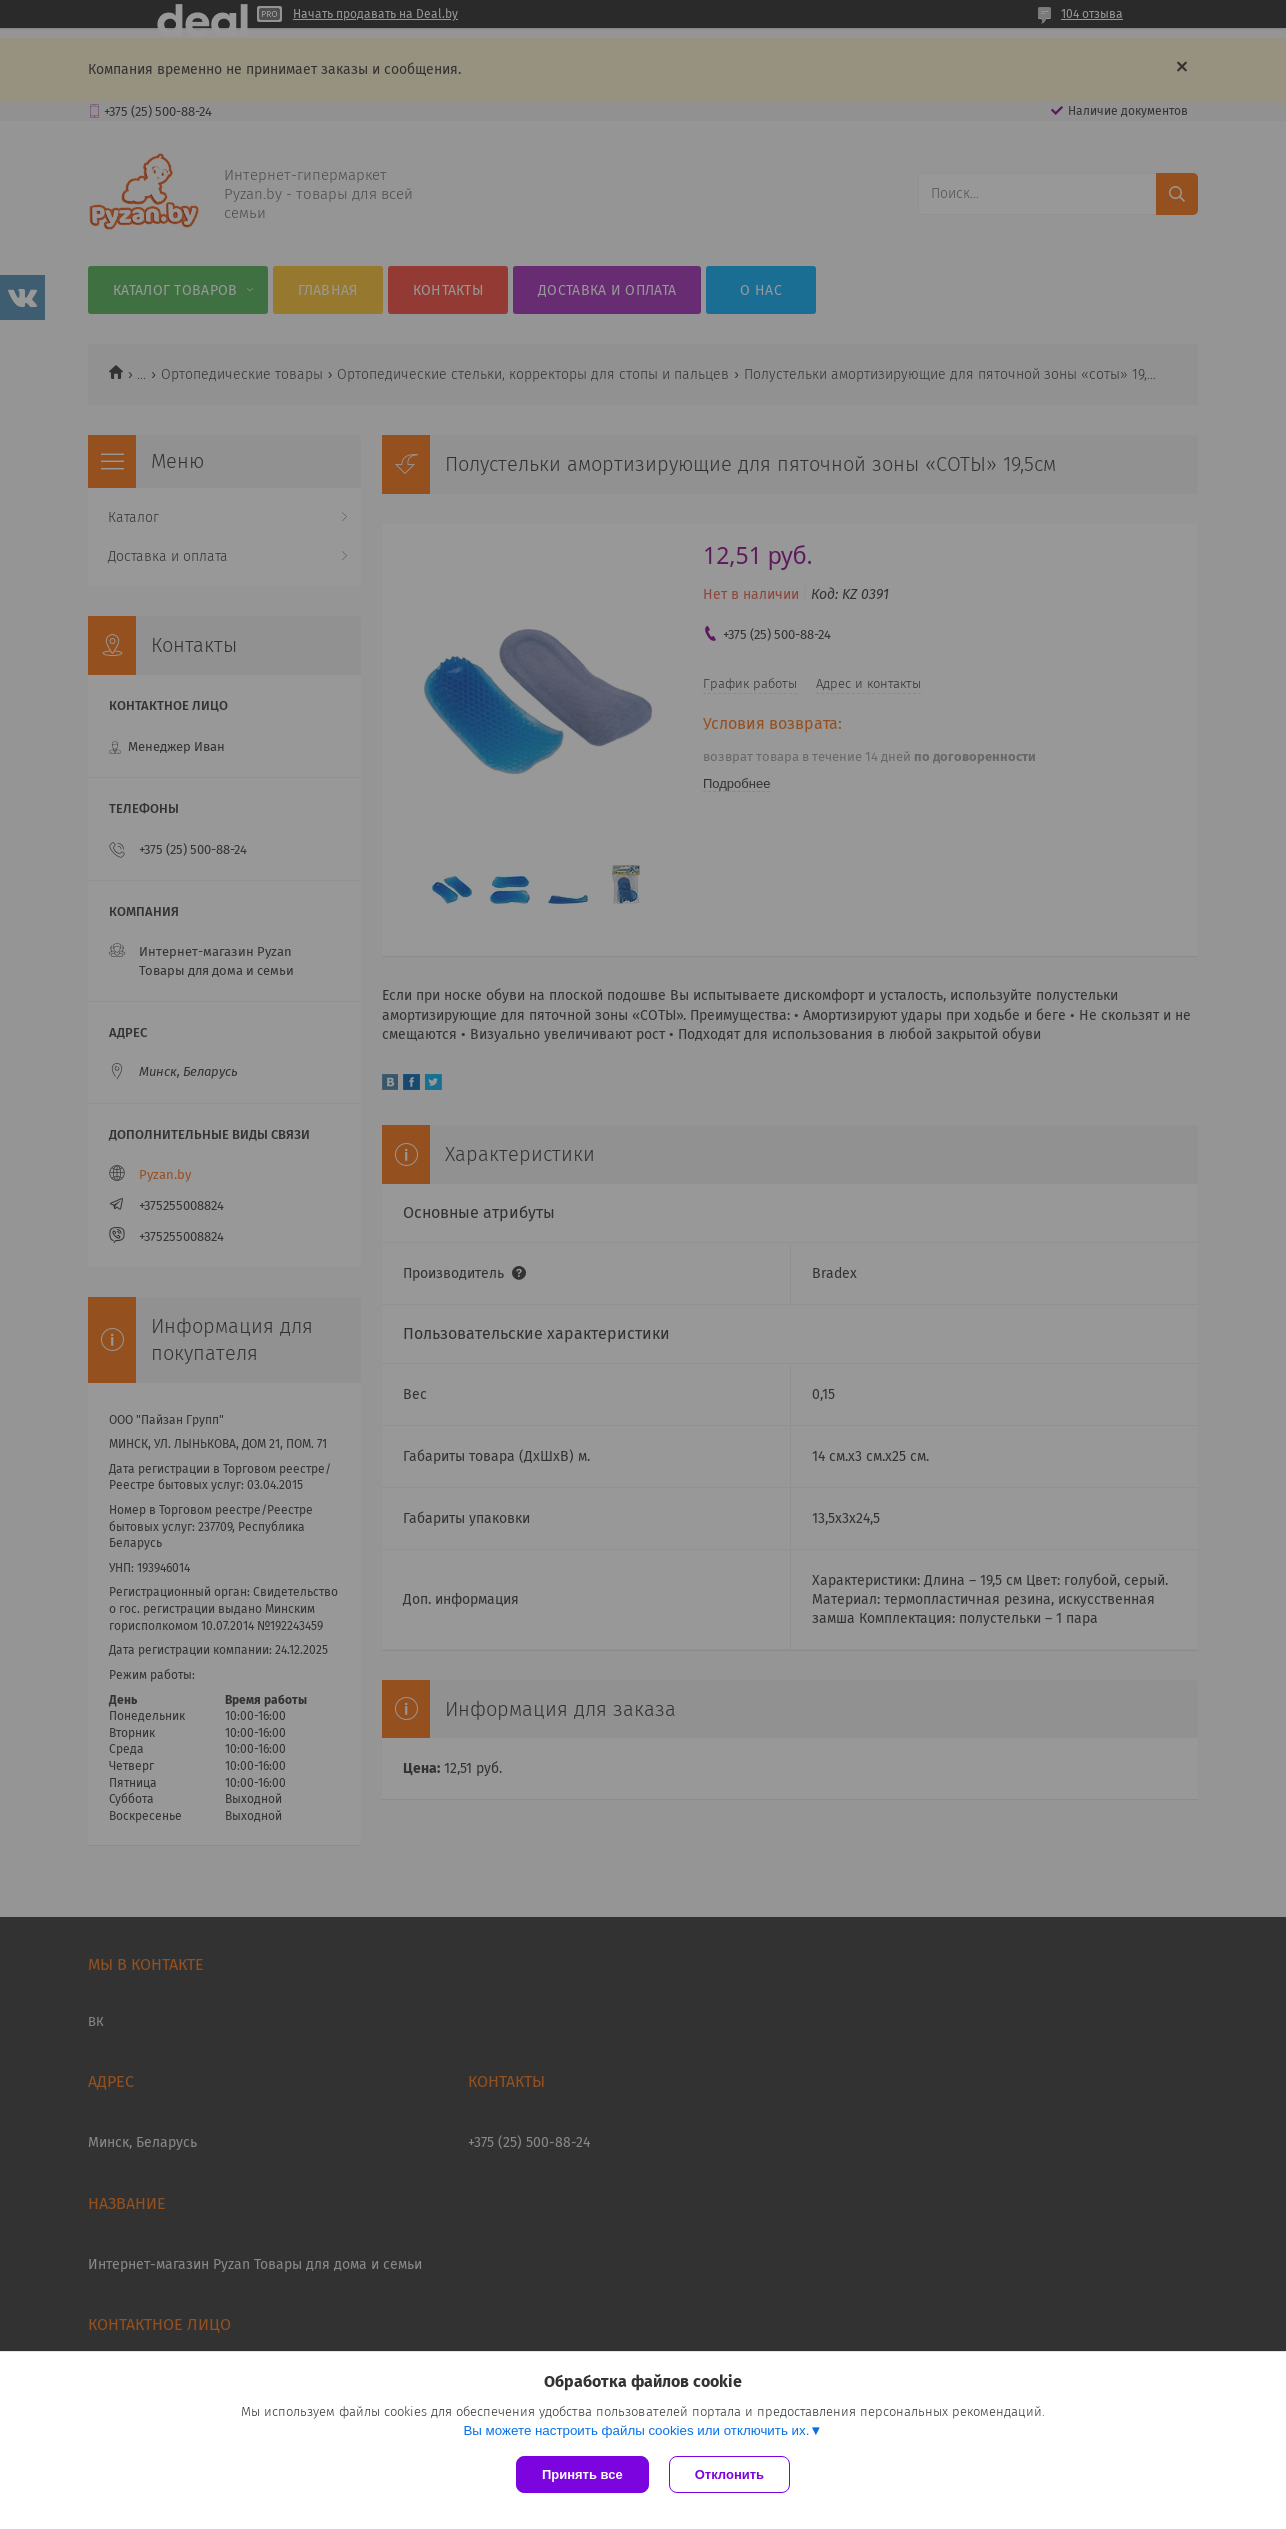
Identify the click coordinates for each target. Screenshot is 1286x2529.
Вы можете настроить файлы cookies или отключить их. (636, 2430)
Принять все (582, 2474)
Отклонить (729, 2474)
